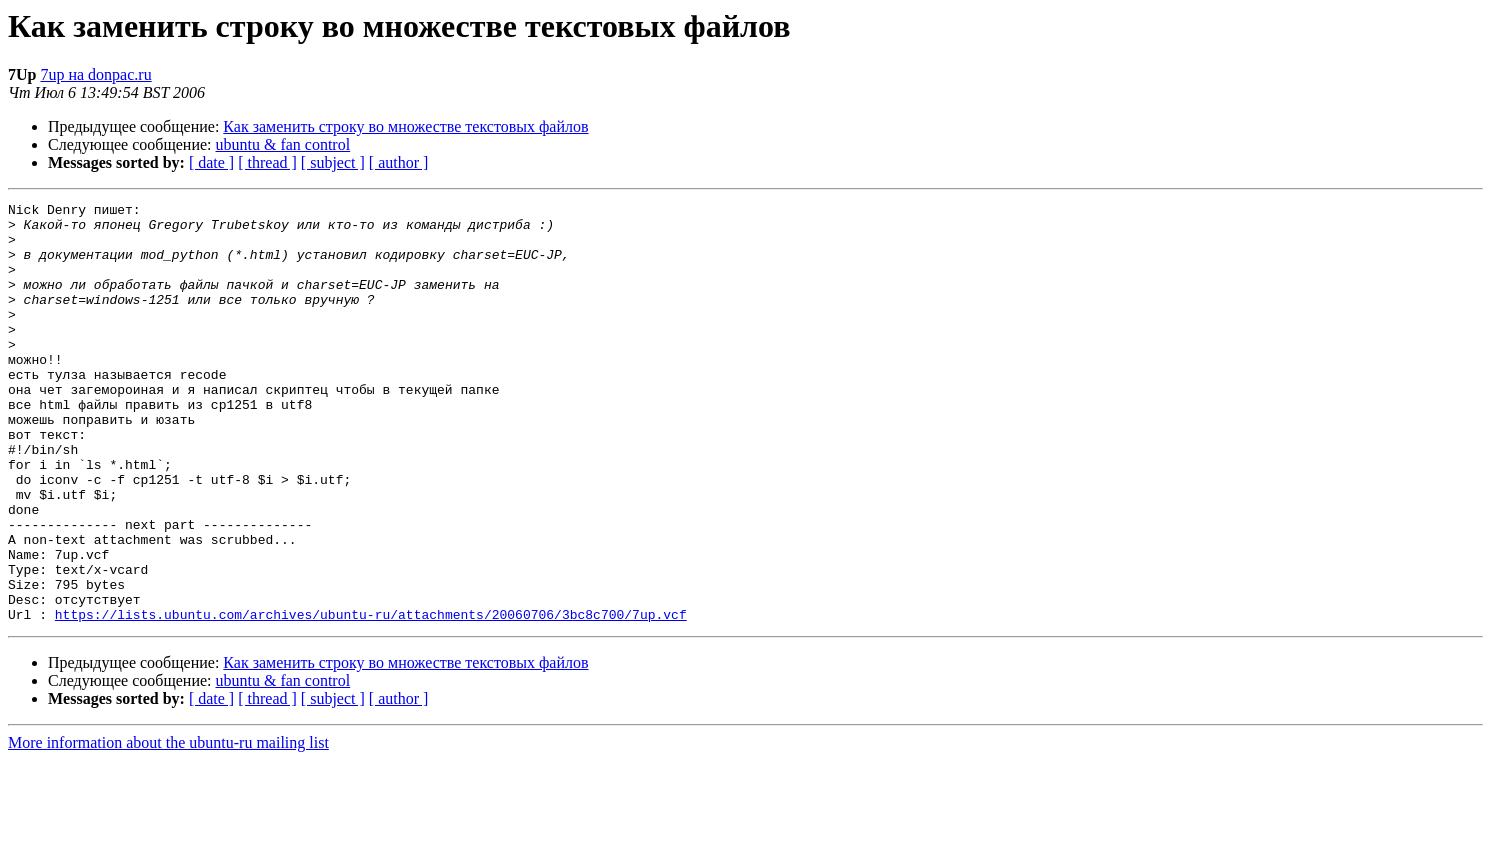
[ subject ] (333, 162)
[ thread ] (267, 162)
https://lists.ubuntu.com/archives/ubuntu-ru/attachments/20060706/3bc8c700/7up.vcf (371, 698)
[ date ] (211, 162)
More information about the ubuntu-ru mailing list (168, 826)
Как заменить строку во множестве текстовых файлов (405, 126)
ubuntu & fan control (283, 144)
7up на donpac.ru (95, 74)
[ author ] (399, 162)
